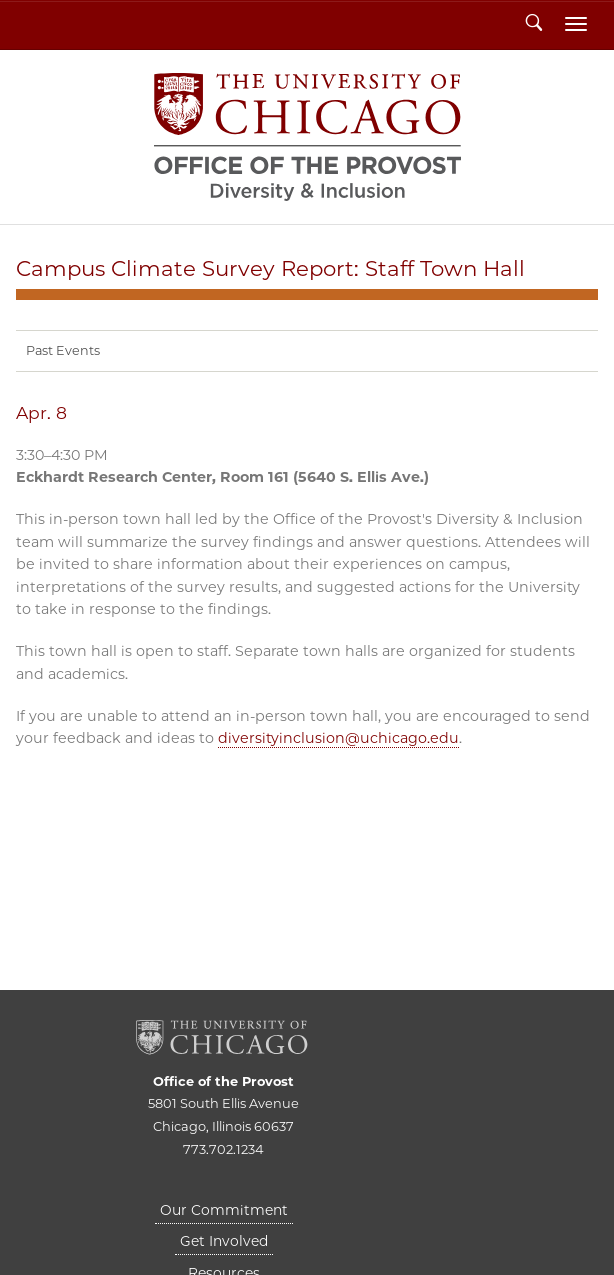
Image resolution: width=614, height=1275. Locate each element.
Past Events (63, 350)
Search (534, 24)
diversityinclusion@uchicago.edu (338, 738)
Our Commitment (224, 1210)
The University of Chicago (223, 1037)
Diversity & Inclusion (307, 137)
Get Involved (224, 1241)
